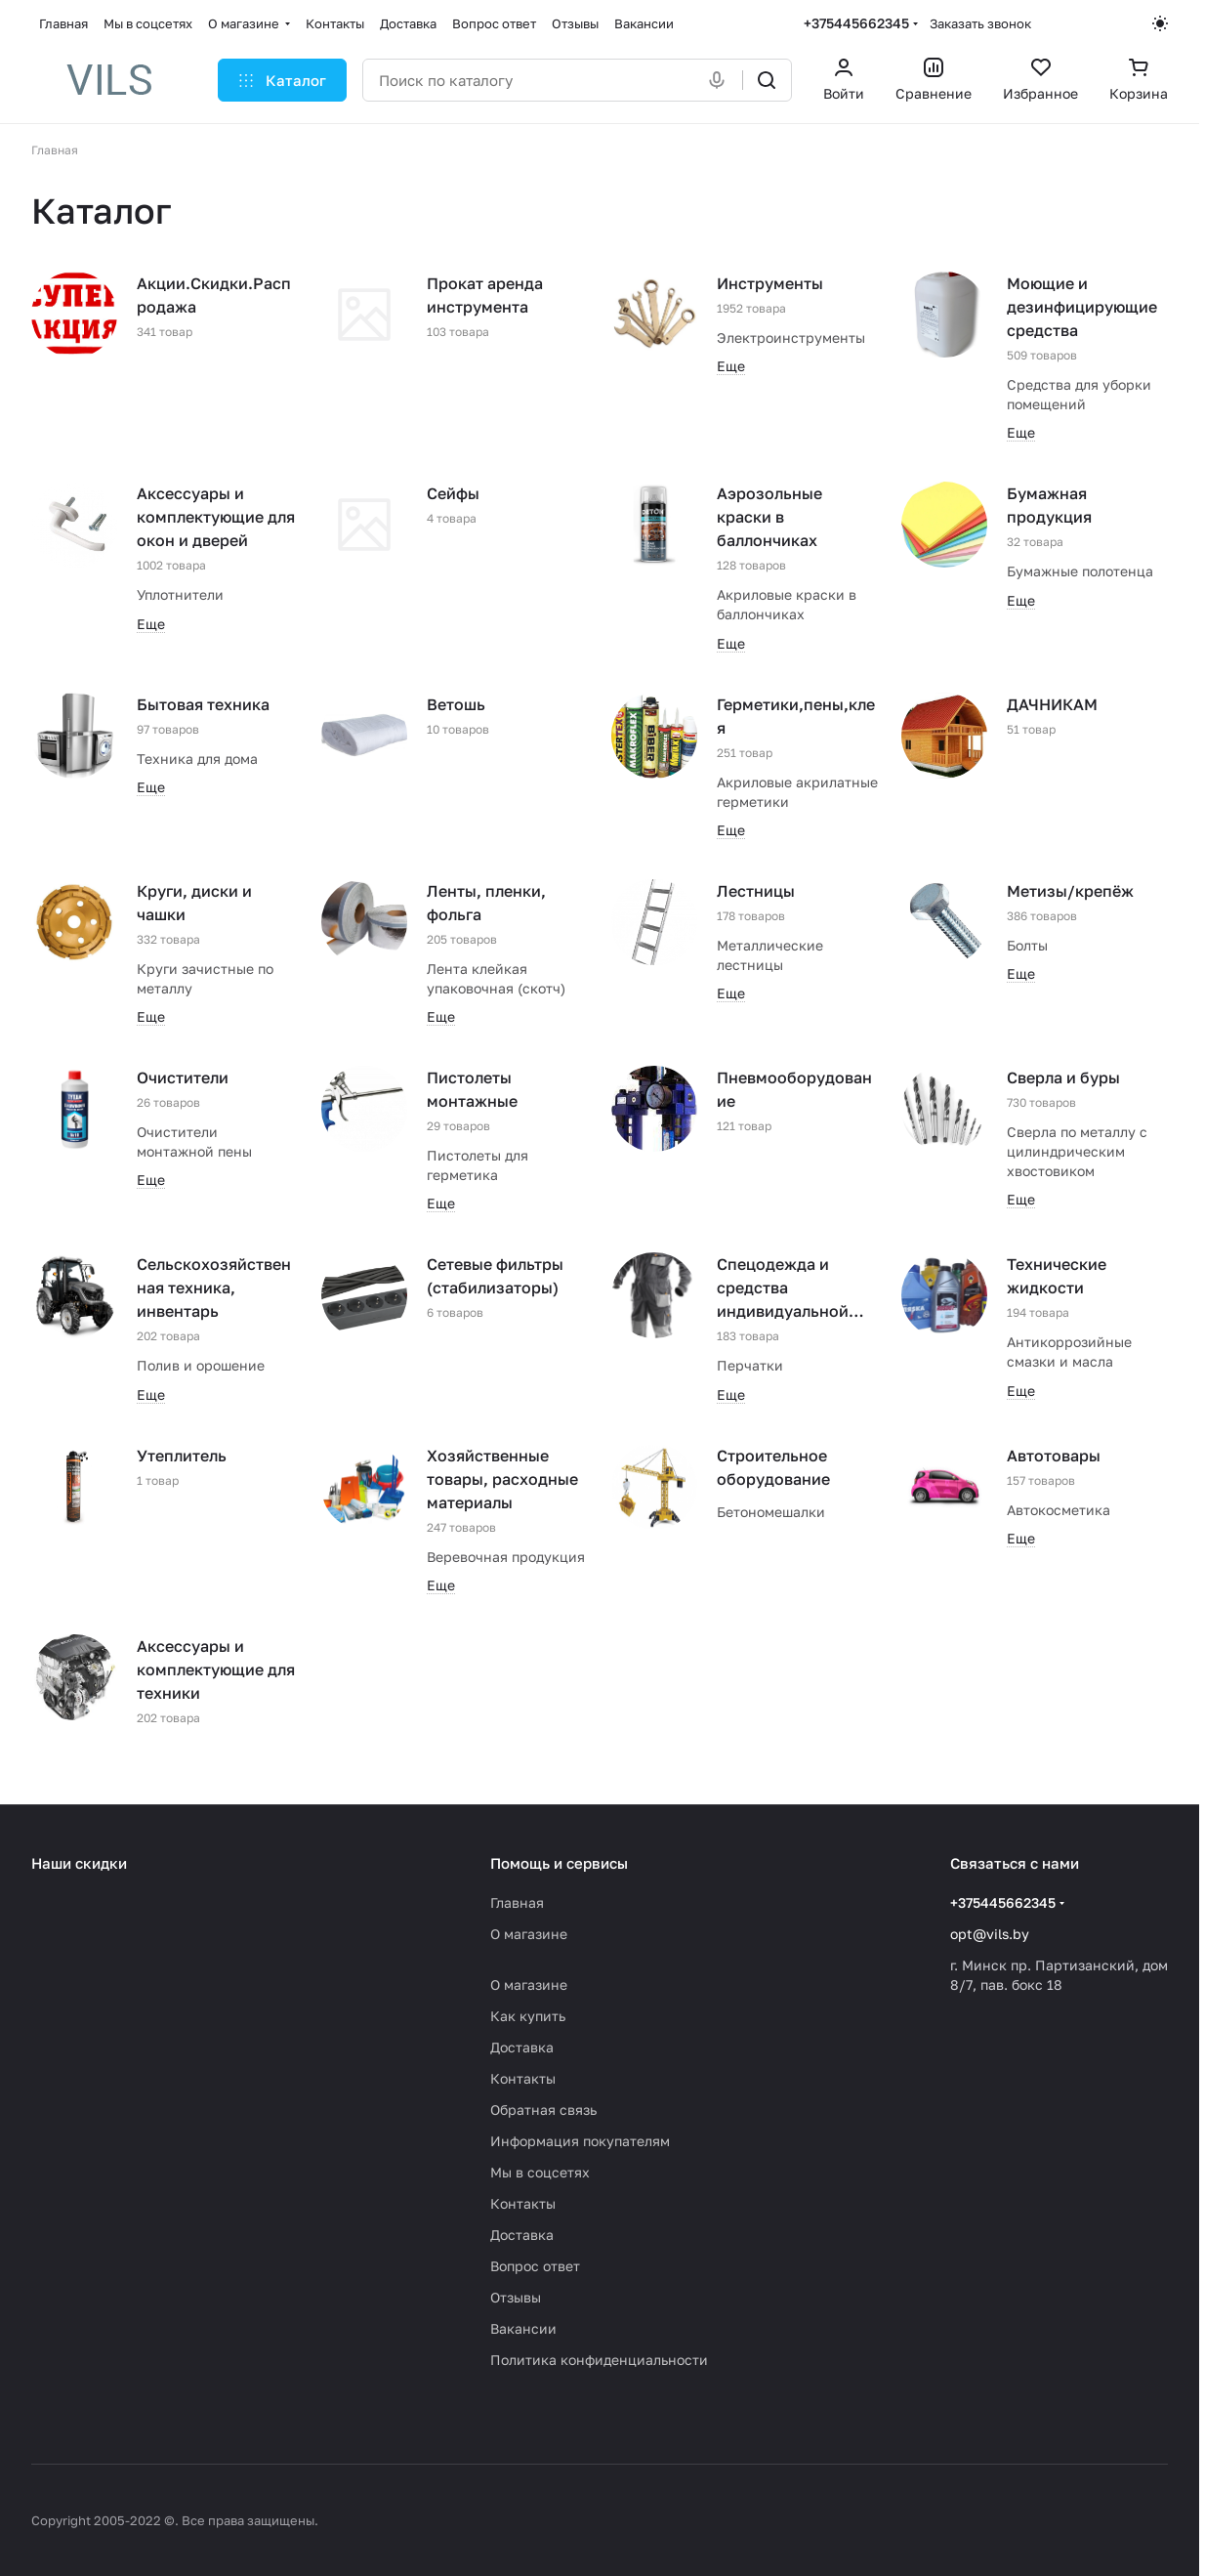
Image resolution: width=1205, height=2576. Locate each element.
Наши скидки (79, 1863)
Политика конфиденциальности (599, 2359)
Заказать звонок (980, 23)
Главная (517, 1902)
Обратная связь (543, 2109)
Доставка (522, 2047)
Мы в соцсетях (540, 2172)
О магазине (528, 1933)
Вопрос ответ (535, 2266)
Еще (731, 366)
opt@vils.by (989, 1933)
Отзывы (515, 2297)
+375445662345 (856, 23)
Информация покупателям (580, 2141)
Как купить (527, 2015)
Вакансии (523, 2328)
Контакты (523, 2078)
